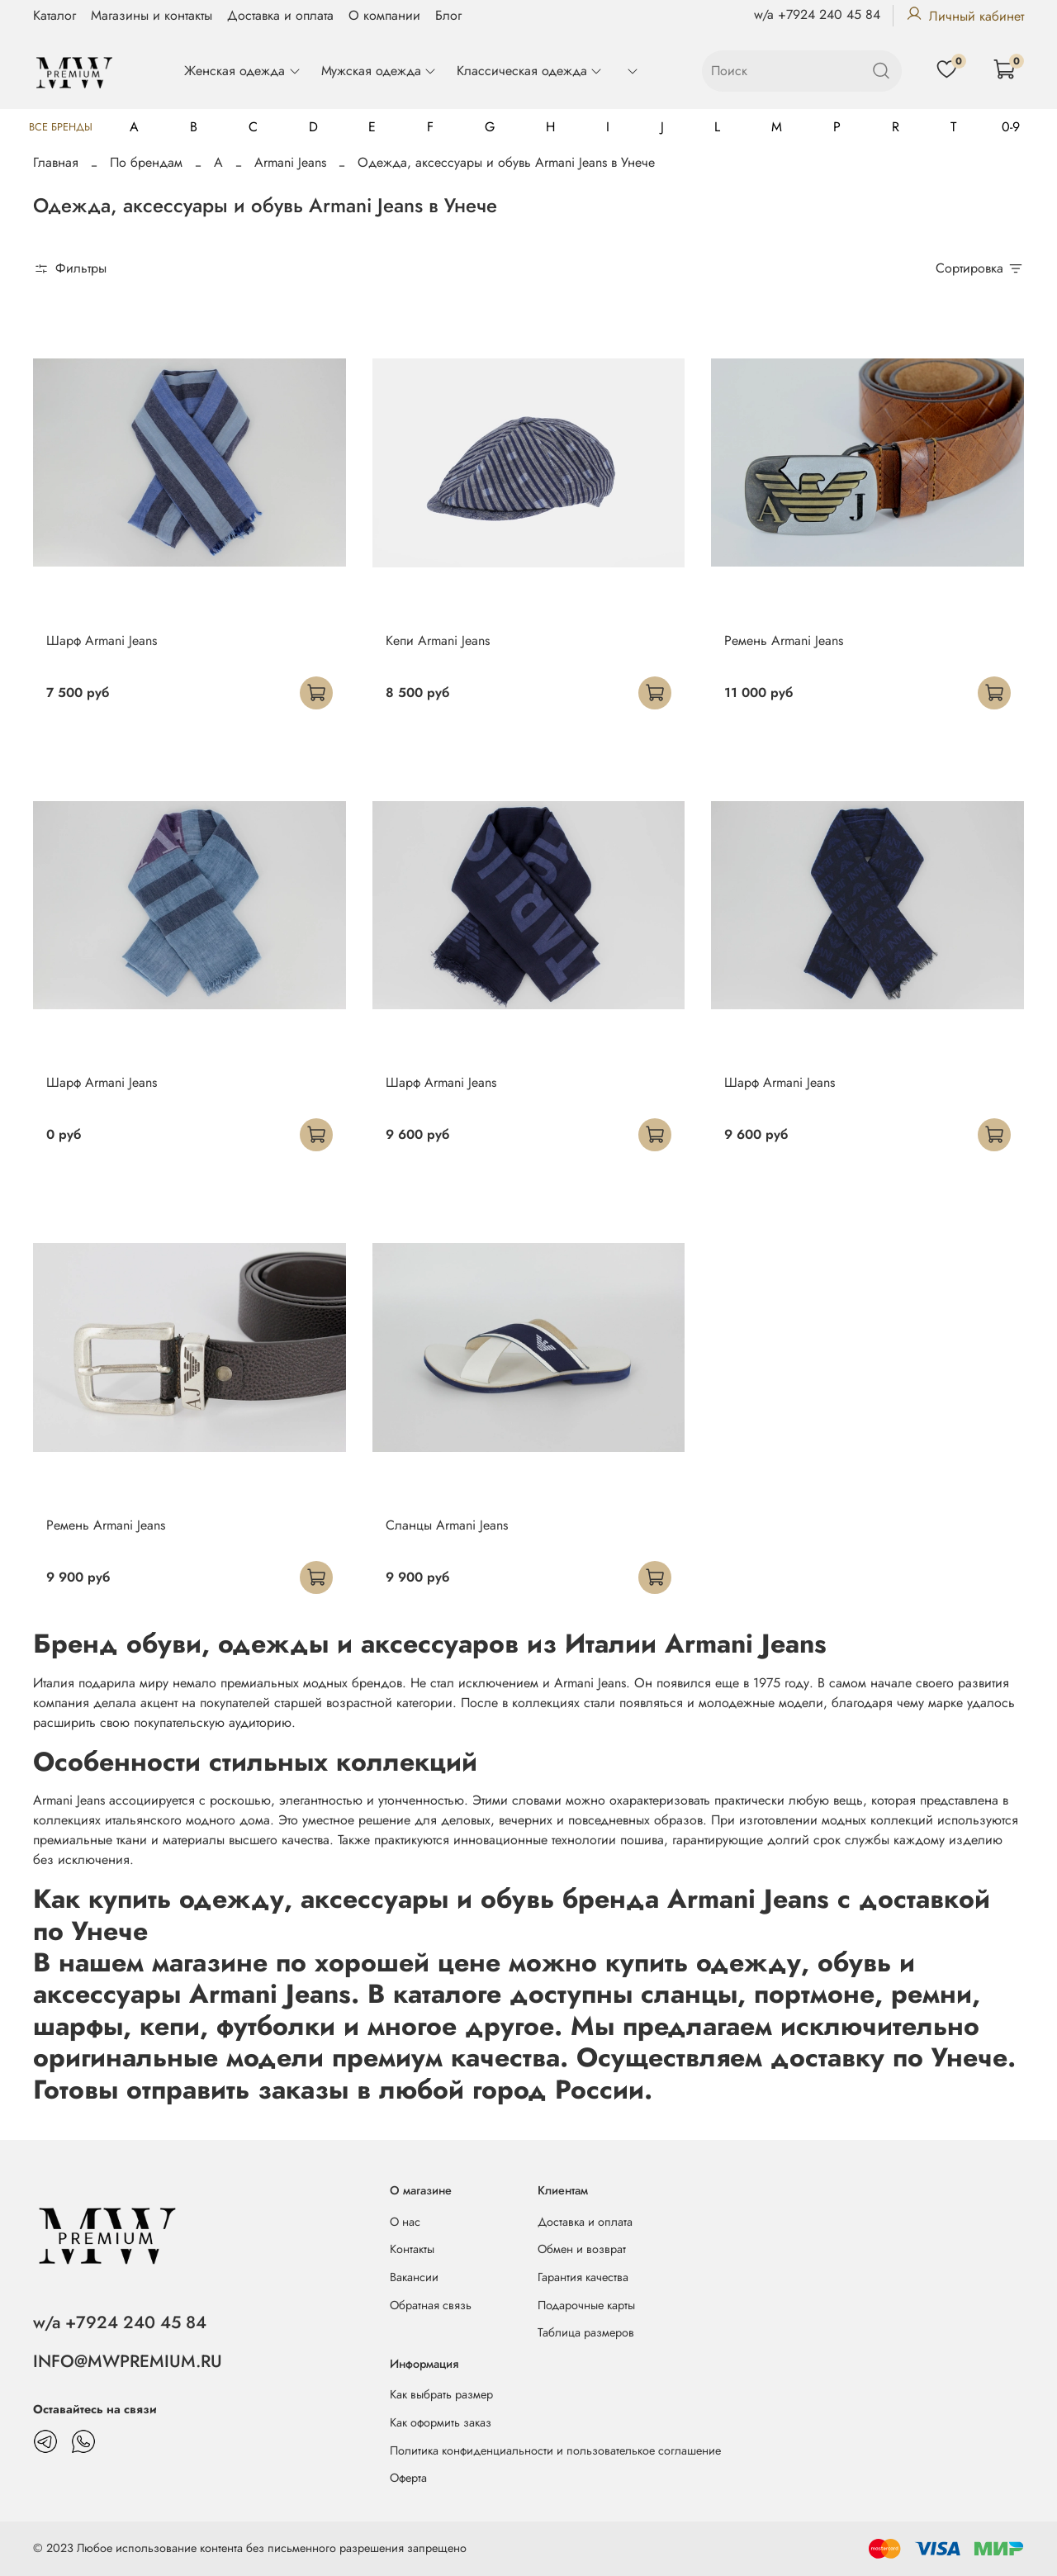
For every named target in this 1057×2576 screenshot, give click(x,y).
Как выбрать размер (441, 2394)
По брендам (146, 162)
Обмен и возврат (582, 2249)
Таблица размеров (586, 2332)
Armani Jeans (290, 162)
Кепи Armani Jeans (438, 640)
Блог (448, 15)
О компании (384, 15)
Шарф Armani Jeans (101, 640)
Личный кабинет (965, 16)
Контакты (412, 2249)
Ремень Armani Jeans (783, 640)
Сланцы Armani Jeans (447, 1525)
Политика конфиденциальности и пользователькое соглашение (555, 2450)
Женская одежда (242, 70)
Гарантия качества (583, 2277)
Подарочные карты (586, 2305)
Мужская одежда (379, 70)
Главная (55, 162)
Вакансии (414, 2277)
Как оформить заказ (440, 2422)
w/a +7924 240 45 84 (817, 14)
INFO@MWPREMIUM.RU (127, 2361)
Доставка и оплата (280, 15)
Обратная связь (431, 2305)
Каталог (54, 15)
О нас (405, 2221)
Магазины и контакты (151, 15)
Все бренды (60, 127)
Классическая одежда (530, 70)
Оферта (408, 2477)
